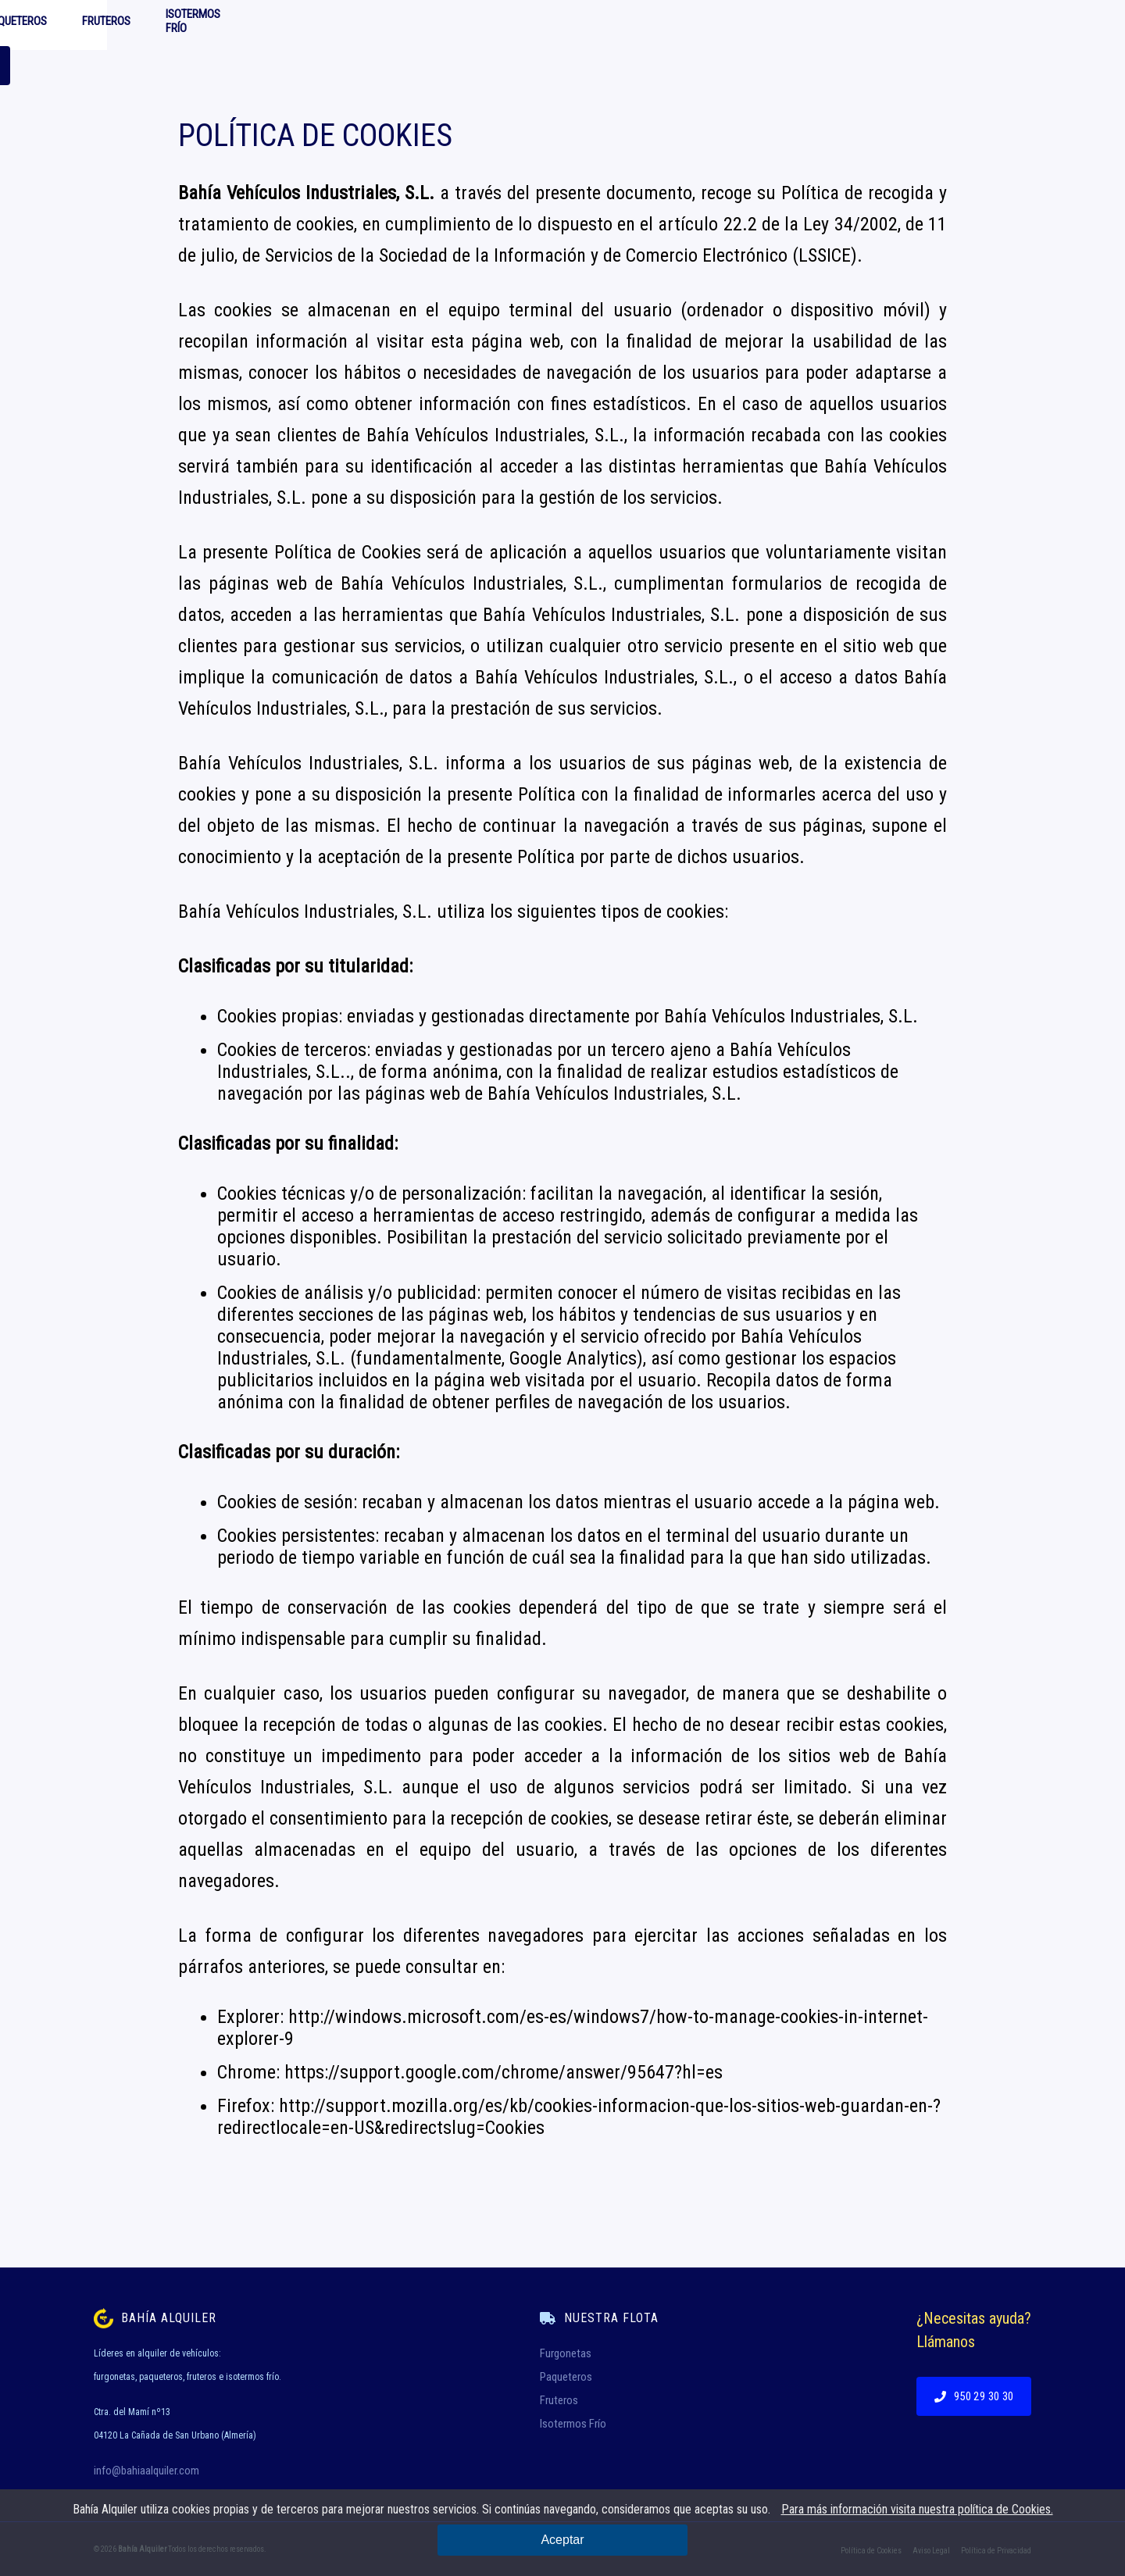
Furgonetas (389, 25)
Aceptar (562, 2539)
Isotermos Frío (675, 25)
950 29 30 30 (960, 25)
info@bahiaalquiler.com (146, 2471)
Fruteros (576, 25)
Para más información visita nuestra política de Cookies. (917, 2509)
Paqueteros (486, 25)
